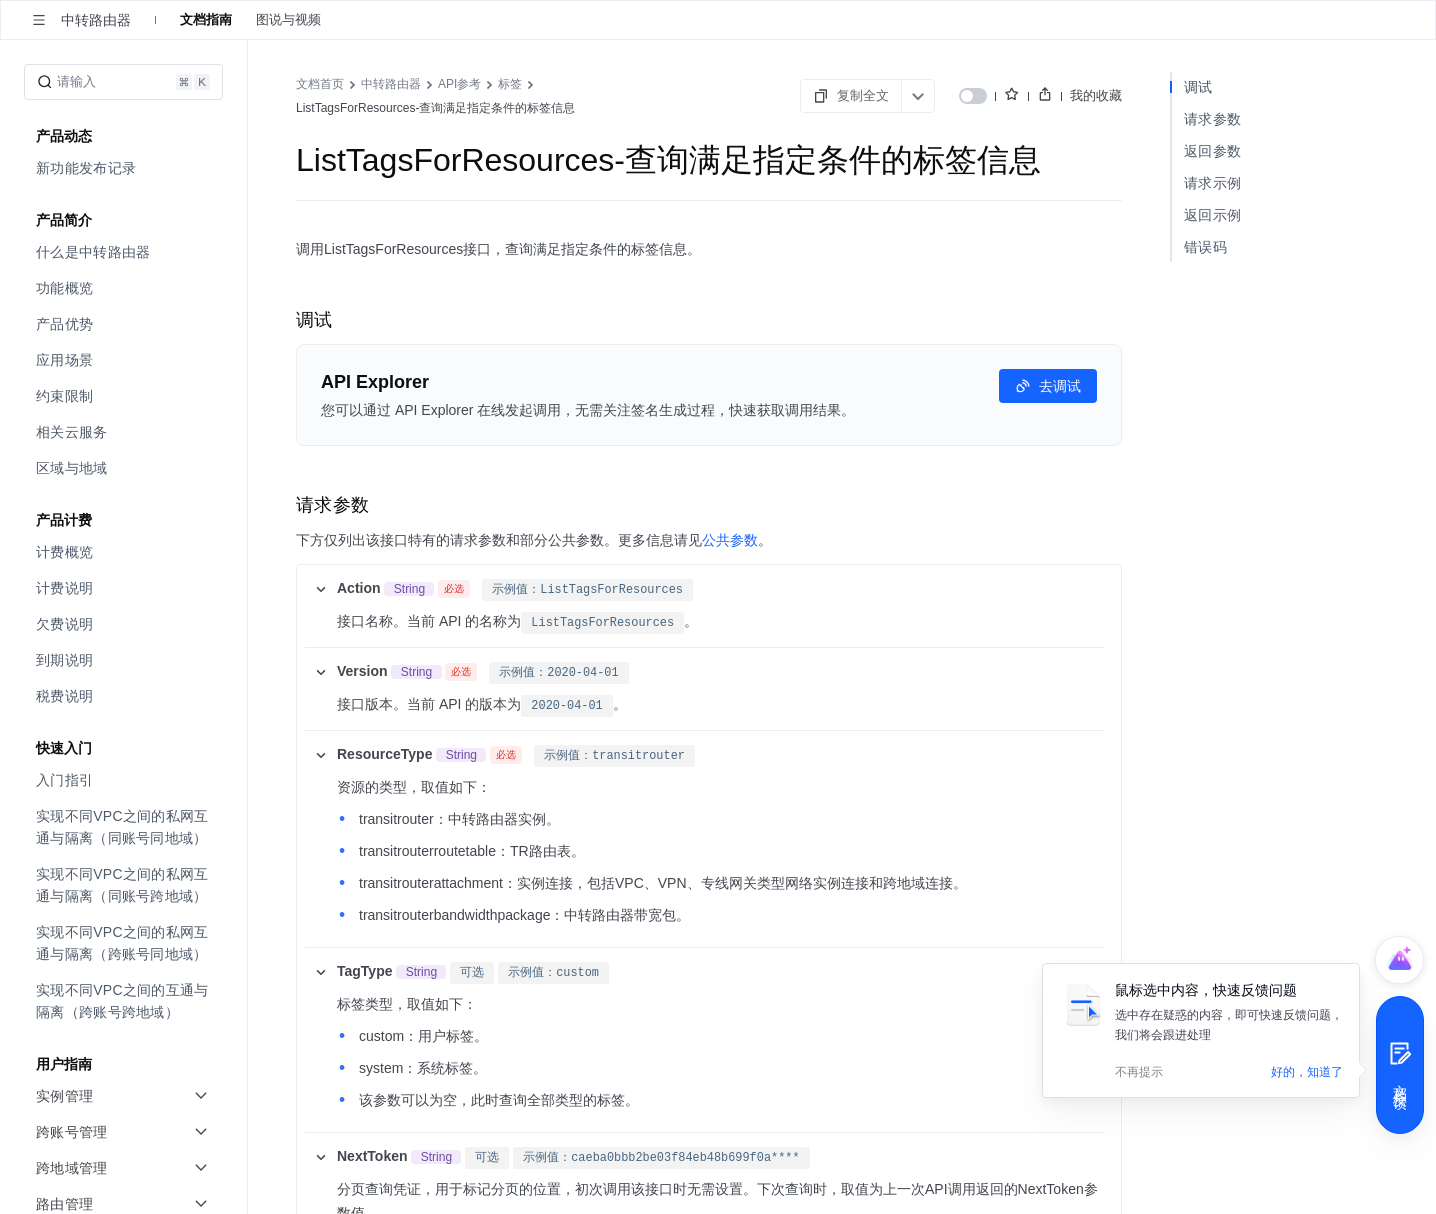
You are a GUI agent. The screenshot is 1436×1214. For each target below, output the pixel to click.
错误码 (1205, 247)
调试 (1198, 87)
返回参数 (1212, 151)
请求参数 (1212, 119)
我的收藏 (1096, 95)
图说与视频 (288, 19)
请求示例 (1212, 183)
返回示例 (1212, 215)
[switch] (973, 96)
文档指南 (206, 19)
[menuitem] (125, 168)
